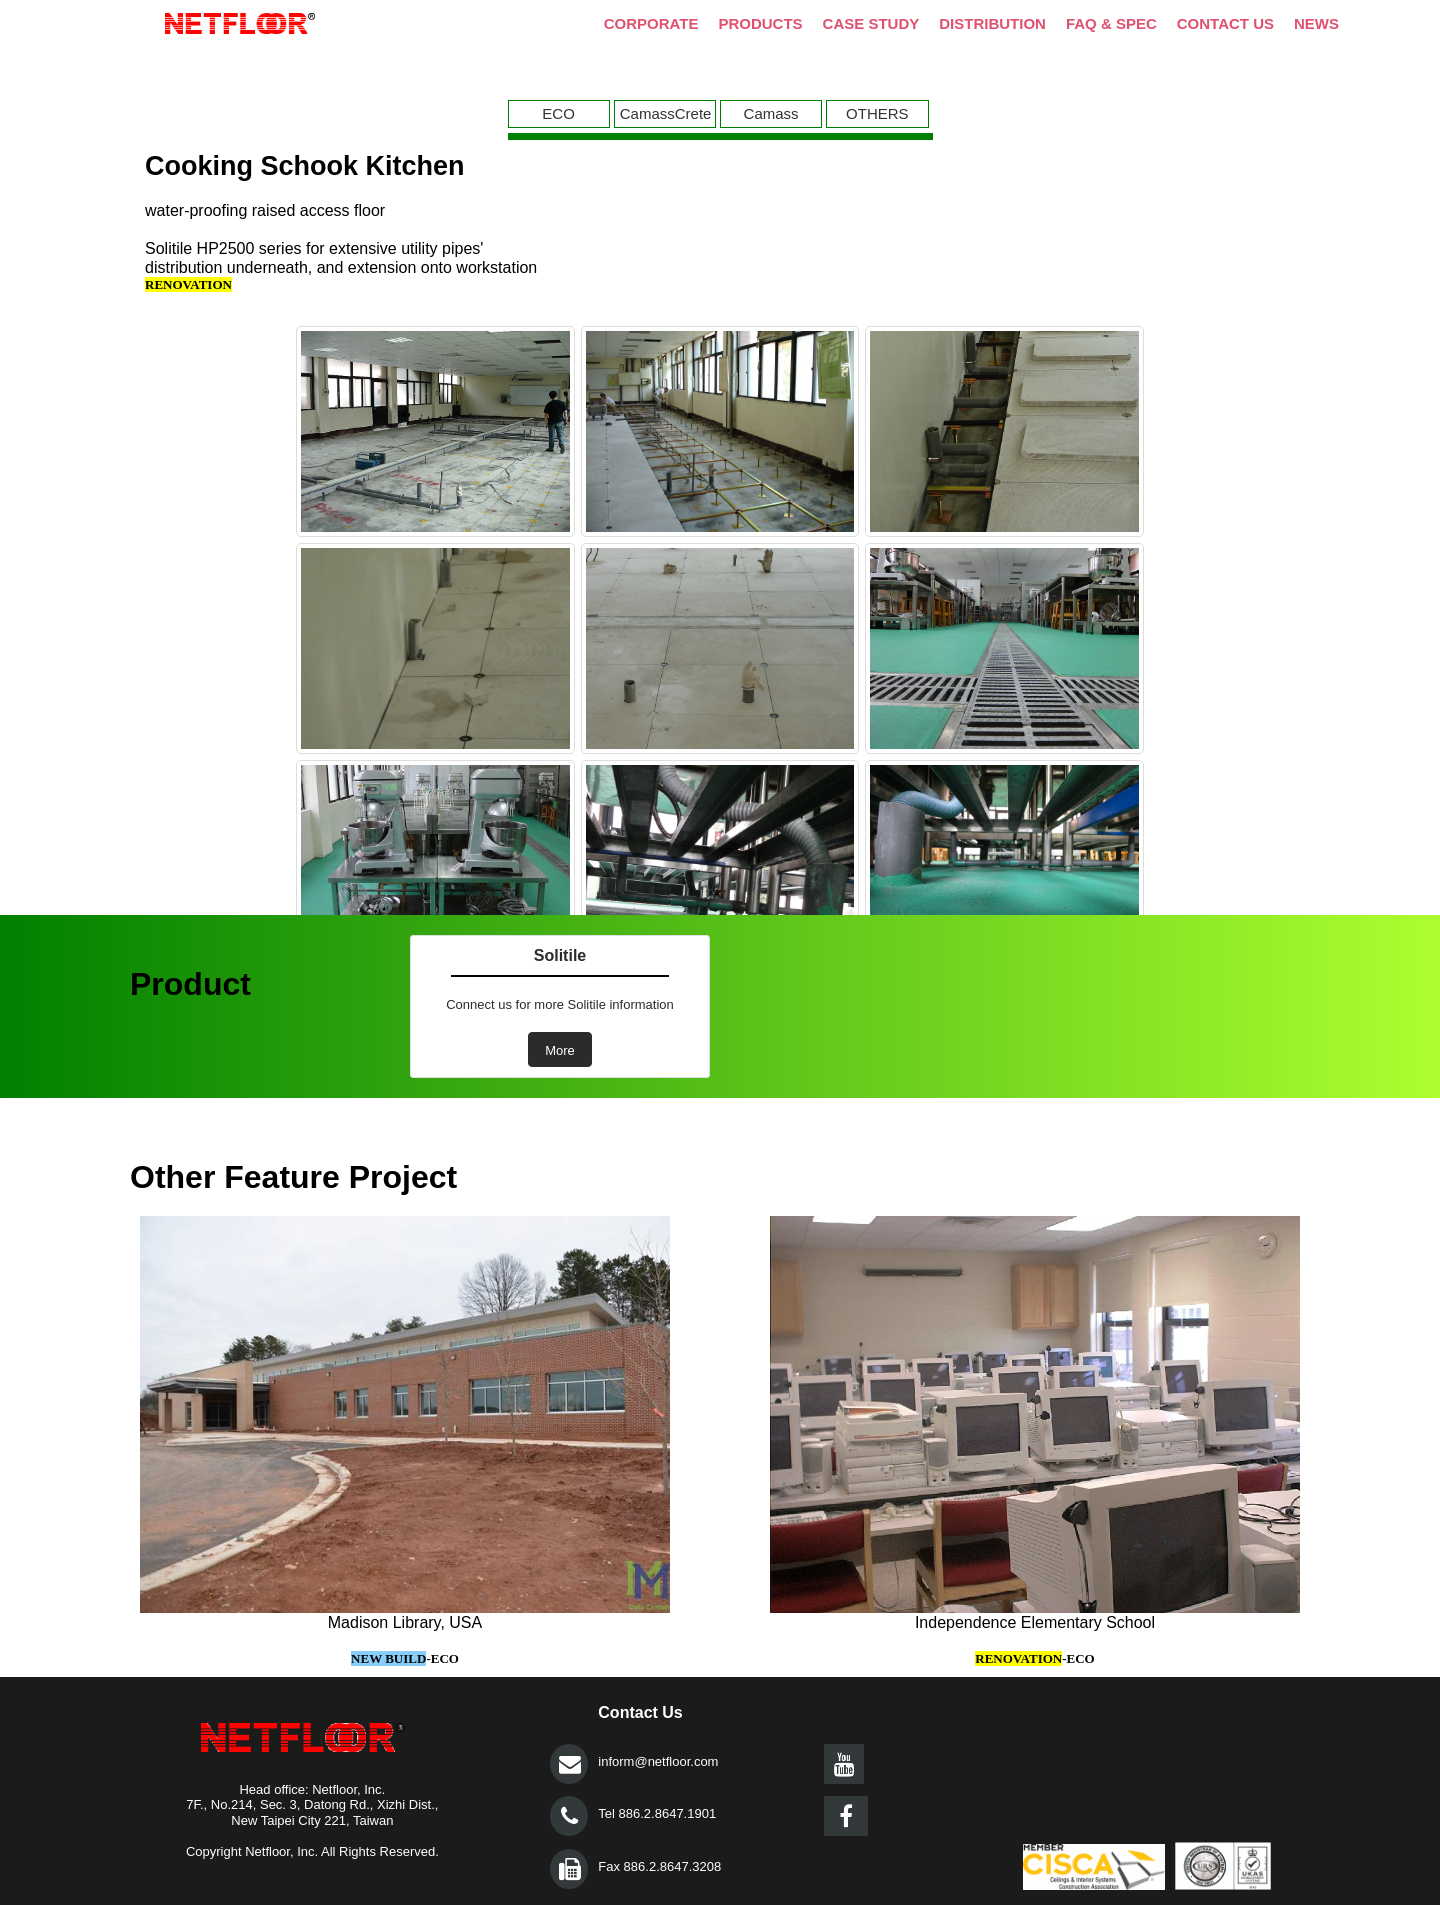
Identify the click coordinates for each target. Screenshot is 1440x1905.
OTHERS (877, 113)
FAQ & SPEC (1111, 23)
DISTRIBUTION (992, 23)
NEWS (1316, 23)
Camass (771, 113)
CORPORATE (651, 23)
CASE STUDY (871, 23)
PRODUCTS (760, 23)
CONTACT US (1225, 23)
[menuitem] (561, 114)
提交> (569, 1764)
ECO (558, 113)
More (560, 1050)
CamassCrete (666, 113)
